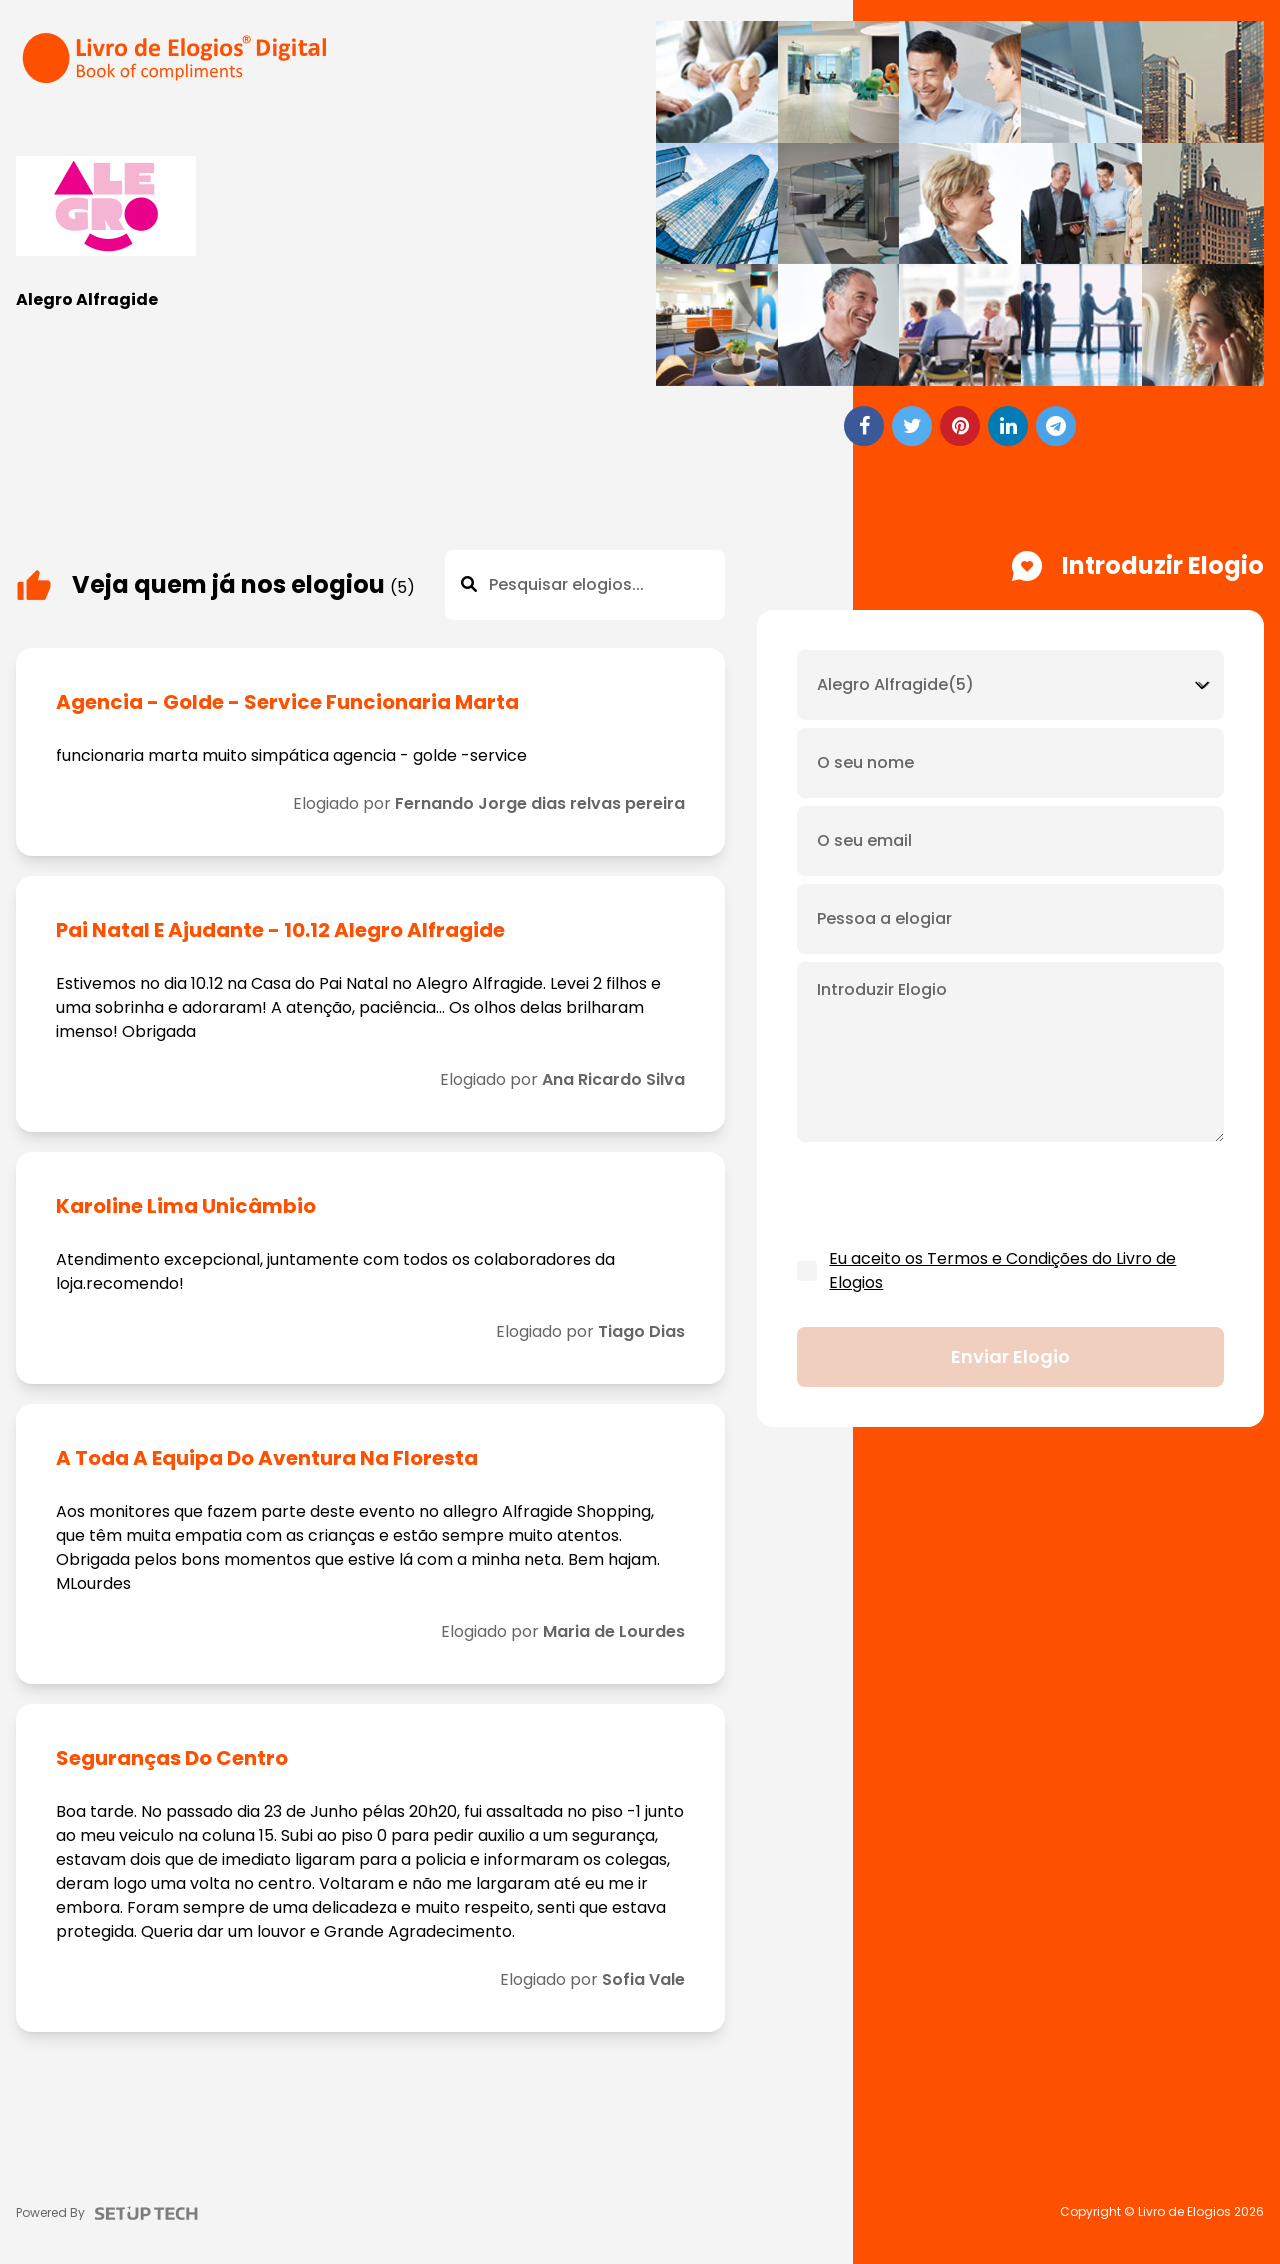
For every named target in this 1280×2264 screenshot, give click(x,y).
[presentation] (949, 1196)
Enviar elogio (1010, 1356)
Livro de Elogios (1184, 2212)
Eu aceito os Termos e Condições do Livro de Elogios (1002, 1270)
